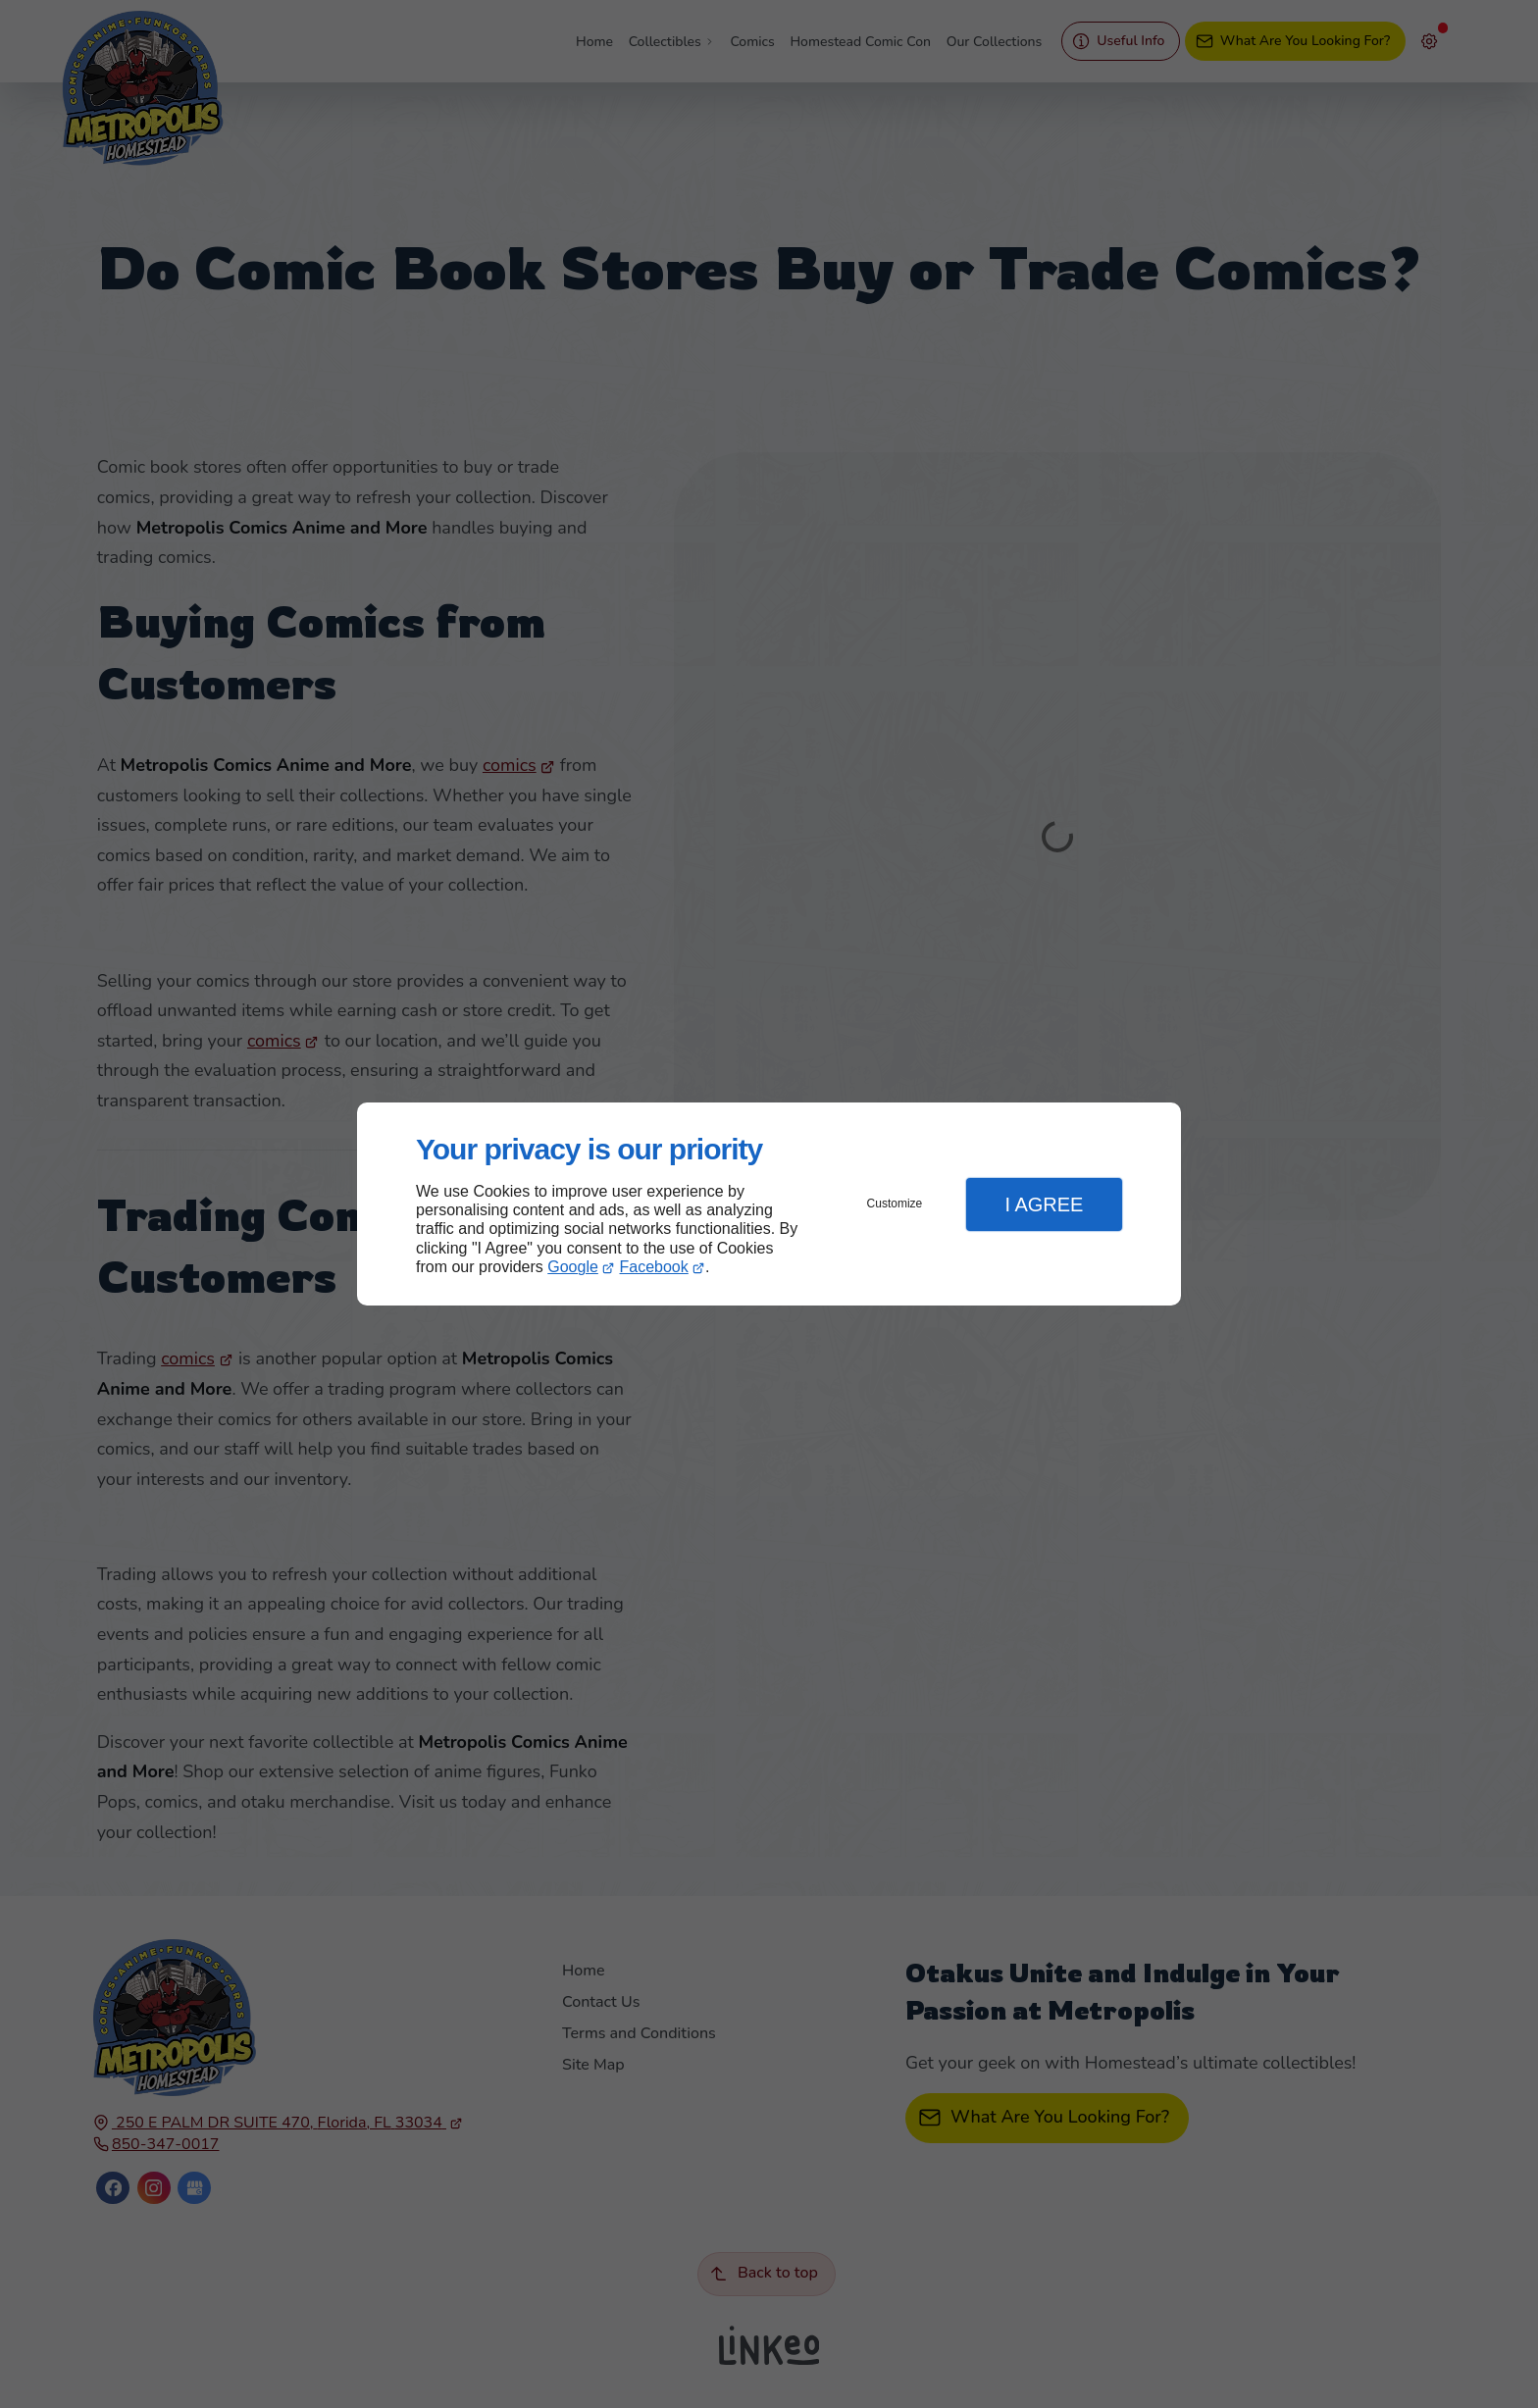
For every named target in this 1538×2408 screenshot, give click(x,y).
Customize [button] (895, 1203)
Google (572, 1266)
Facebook (654, 1266)
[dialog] (769, 1204)
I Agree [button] (1043, 1204)
